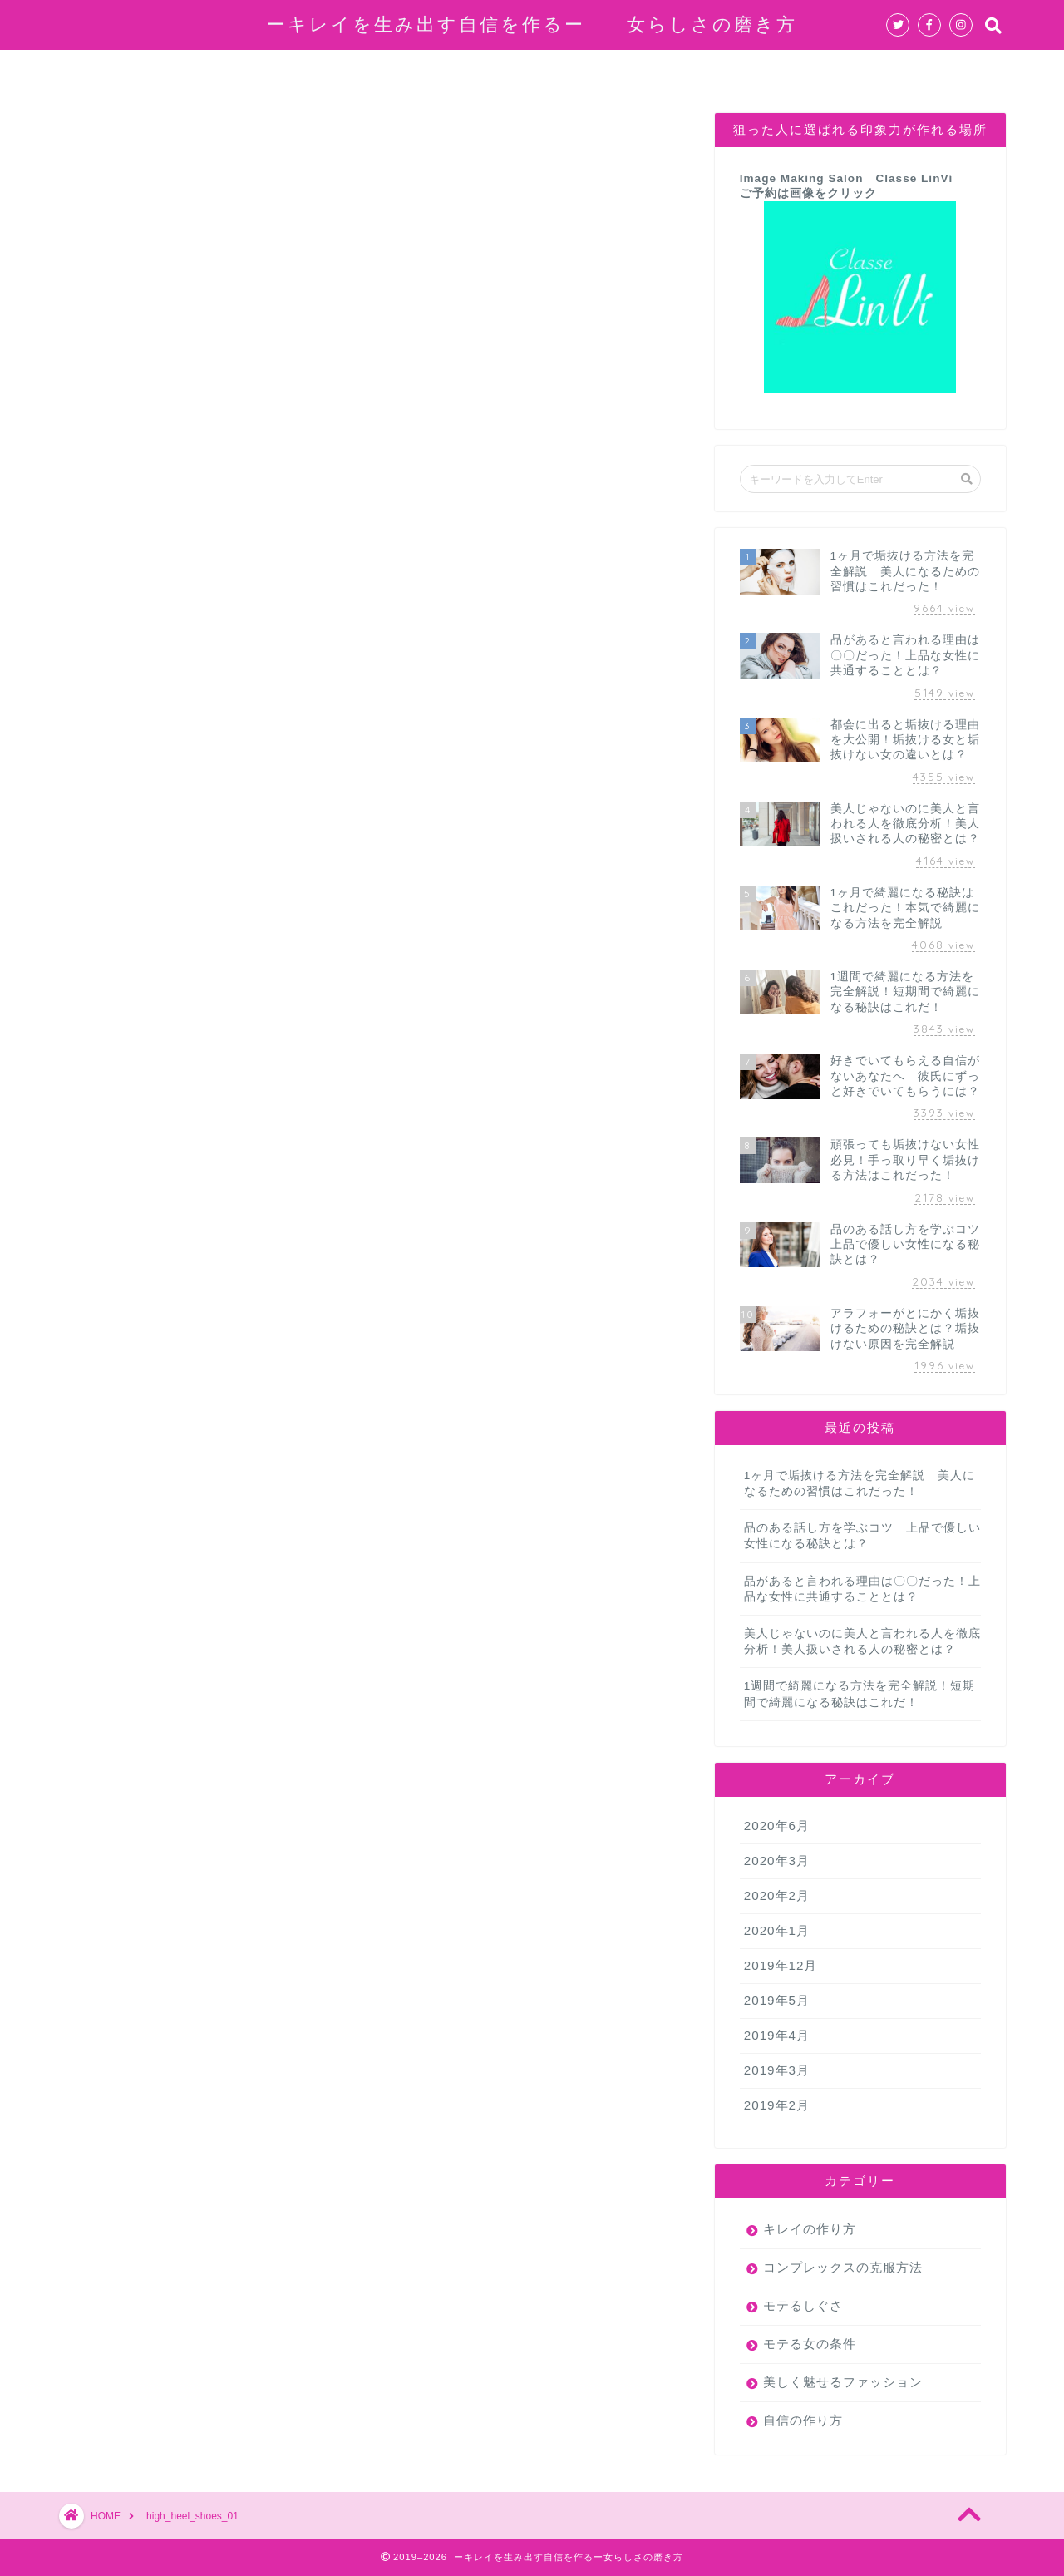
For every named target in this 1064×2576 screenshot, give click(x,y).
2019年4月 (777, 2035)
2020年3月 (777, 1860)
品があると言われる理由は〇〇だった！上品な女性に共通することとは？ (862, 1589)
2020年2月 (777, 1895)
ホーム (175, 69)
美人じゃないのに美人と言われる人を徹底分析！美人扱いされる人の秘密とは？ (862, 1641)
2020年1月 (777, 1930)
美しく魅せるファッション (843, 2382)
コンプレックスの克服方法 (438, 69)
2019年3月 (777, 2070)
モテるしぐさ (803, 2305)
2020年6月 (777, 1825)
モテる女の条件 (606, 69)
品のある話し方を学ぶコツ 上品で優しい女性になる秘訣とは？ (862, 1536)
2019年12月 (781, 1965)
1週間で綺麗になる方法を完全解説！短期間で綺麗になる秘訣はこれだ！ (860, 1694)
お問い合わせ (869, 69)
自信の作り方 (277, 69)
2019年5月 (777, 2000)
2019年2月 (777, 2105)
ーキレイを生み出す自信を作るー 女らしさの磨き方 (532, 23)
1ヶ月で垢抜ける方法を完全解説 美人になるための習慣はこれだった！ (860, 1483)
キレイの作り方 (740, 69)
